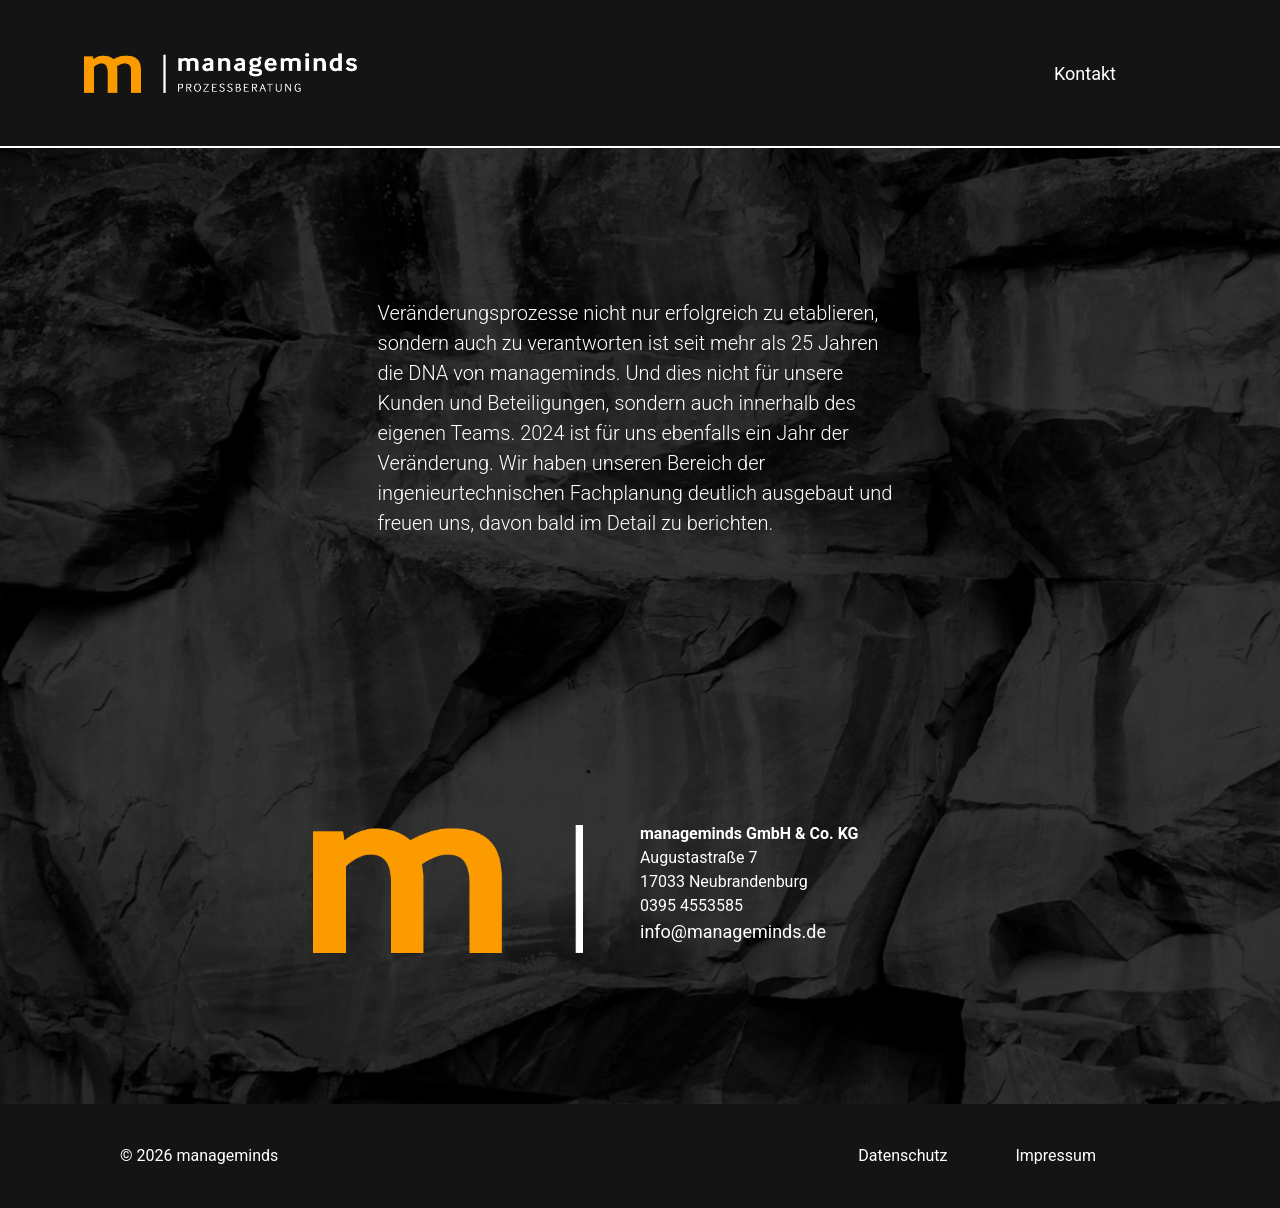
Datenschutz (902, 1155)
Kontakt (1085, 73)
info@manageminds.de (733, 931)
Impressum (1055, 1155)
